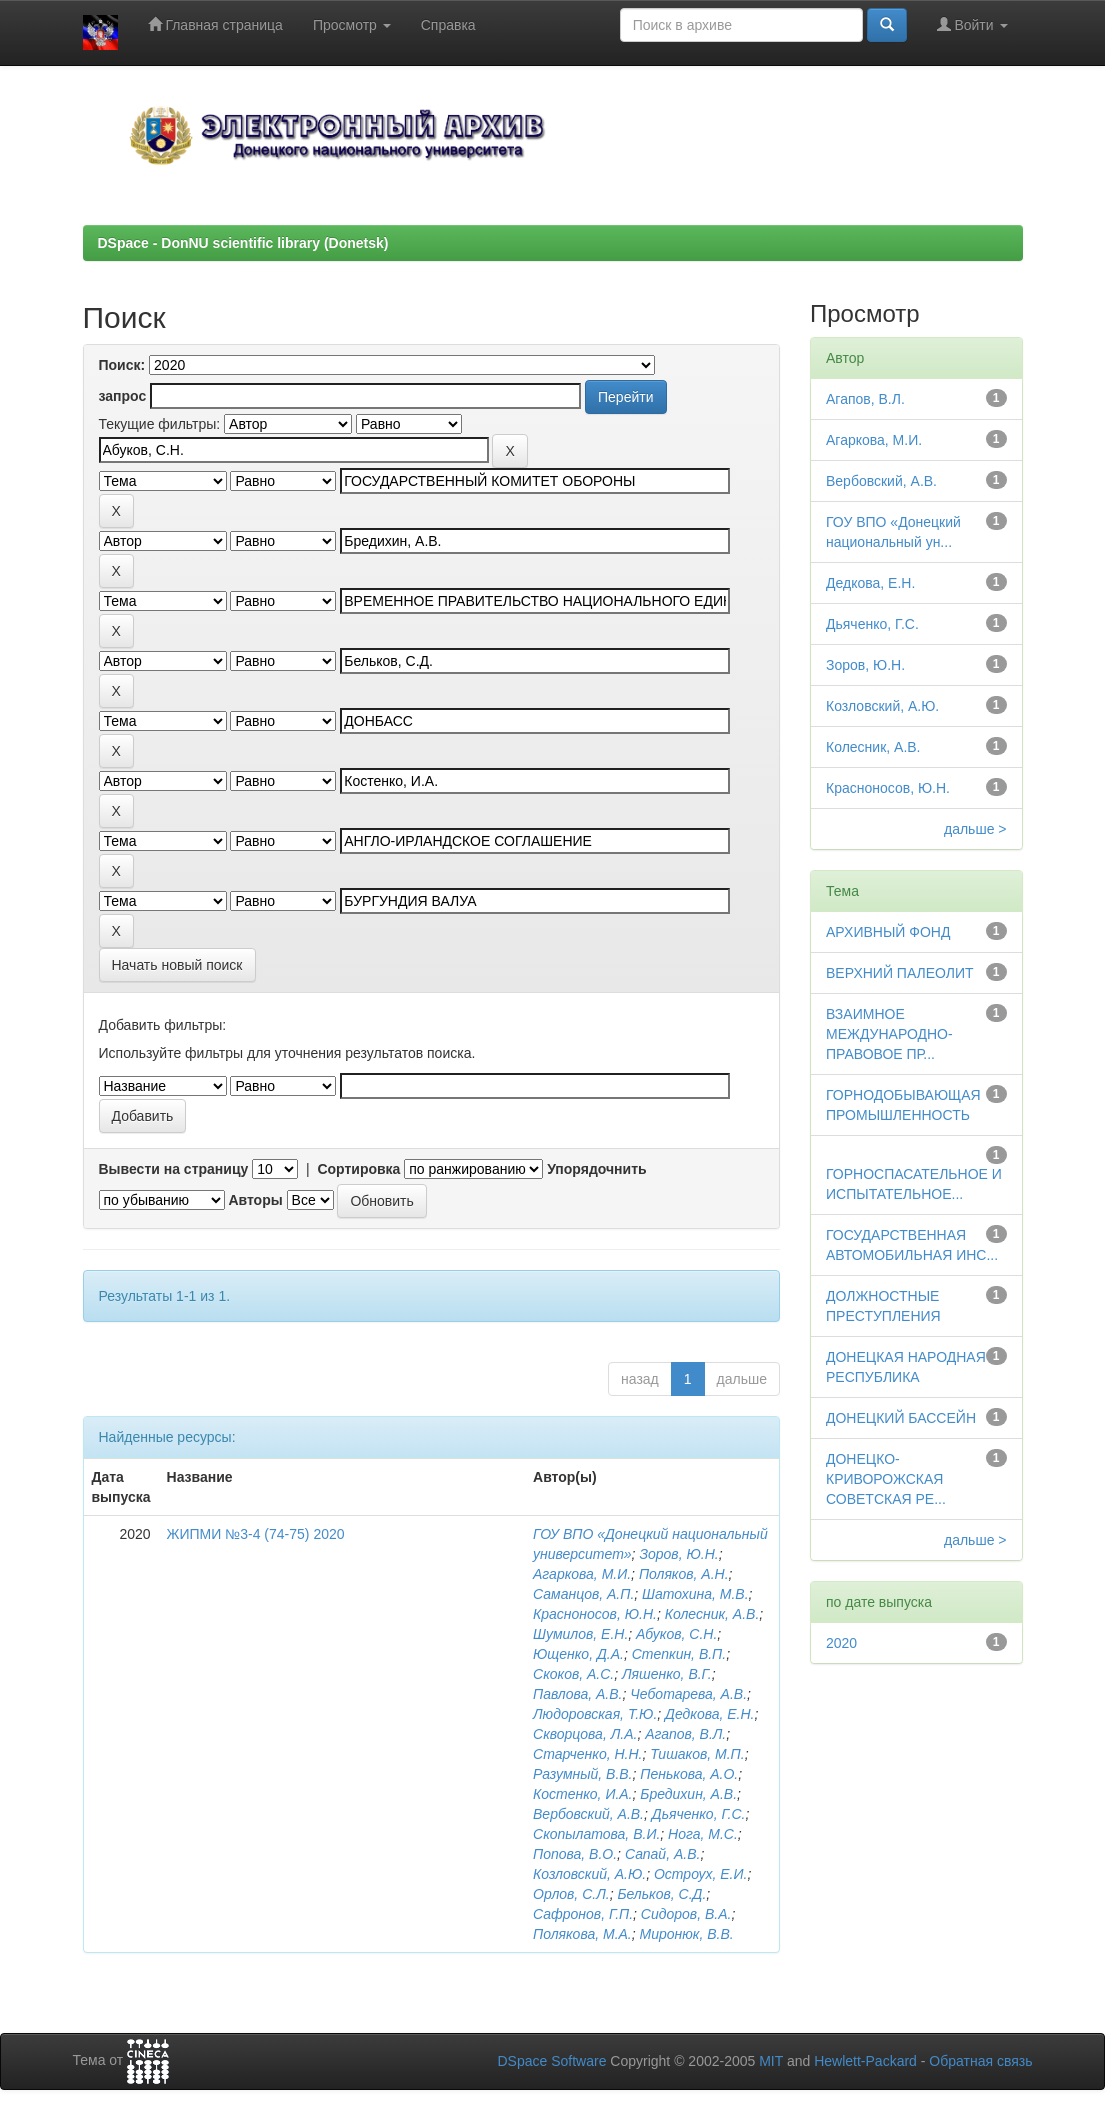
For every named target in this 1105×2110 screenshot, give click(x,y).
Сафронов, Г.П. (583, 1914)
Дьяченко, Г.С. (699, 1814)
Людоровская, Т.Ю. (595, 1714)
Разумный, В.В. (582, 1774)
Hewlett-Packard (865, 2061)
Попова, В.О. (575, 1854)
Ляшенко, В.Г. (667, 1674)
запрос (123, 396)
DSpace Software (551, 2061)
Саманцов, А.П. (583, 1594)
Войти (972, 24)
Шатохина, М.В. (695, 1594)
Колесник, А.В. (712, 1614)
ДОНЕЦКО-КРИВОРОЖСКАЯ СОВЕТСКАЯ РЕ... (886, 1479)
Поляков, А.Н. (684, 1574)
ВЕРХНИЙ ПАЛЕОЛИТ (900, 973)
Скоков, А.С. (573, 1674)
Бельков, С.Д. (661, 1894)
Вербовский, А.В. (588, 1814)
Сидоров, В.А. (686, 1914)
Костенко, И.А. (583, 1794)
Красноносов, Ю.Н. (595, 1614)
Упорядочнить (596, 1169)
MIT (771, 2061)
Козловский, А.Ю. (589, 1874)
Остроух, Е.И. (700, 1874)
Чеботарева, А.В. (688, 1694)
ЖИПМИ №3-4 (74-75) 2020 (256, 1534)
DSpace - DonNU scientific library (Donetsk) (243, 243)
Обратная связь (980, 2061)
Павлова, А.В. (577, 1694)
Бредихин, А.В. (688, 1794)
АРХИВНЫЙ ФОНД (888, 932)
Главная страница (215, 24)
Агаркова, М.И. (582, 1574)
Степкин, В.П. (679, 1654)
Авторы (255, 1200)
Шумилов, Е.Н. (580, 1634)
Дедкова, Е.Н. (709, 1714)
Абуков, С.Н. (676, 1634)
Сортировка (358, 1169)
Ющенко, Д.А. (578, 1654)
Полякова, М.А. (582, 1934)
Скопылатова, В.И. (596, 1834)
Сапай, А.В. (663, 1854)
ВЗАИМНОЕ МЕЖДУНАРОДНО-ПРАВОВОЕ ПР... (889, 1034)
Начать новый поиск (177, 965)
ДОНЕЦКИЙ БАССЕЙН (901, 1418)
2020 (841, 1643)
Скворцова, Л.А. (585, 1734)
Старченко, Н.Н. (587, 1754)
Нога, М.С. (703, 1834)
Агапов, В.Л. (685, 1734)
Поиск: (122, 365)
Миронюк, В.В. (687, 1934)
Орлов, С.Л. (571, 1894)
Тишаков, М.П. (697, 1754)
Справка (448, 25)
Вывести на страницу (174, 1169)
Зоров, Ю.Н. (678, 1554)
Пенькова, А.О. (689, 1774)
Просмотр (352, 25)
